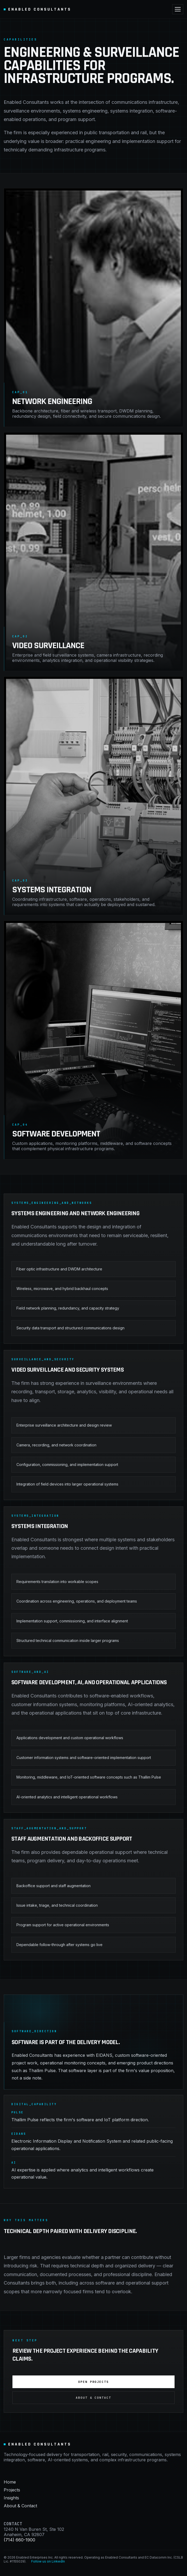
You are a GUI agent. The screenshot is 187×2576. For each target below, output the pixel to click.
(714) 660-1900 (19, 2539)
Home (10, 2482)
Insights (11, 2497)
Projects (12, 2490)
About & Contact (94, 2397)
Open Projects (93, 2382)
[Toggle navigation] (177, 9)
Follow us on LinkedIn (48, 2561)
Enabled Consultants (37, 9)
